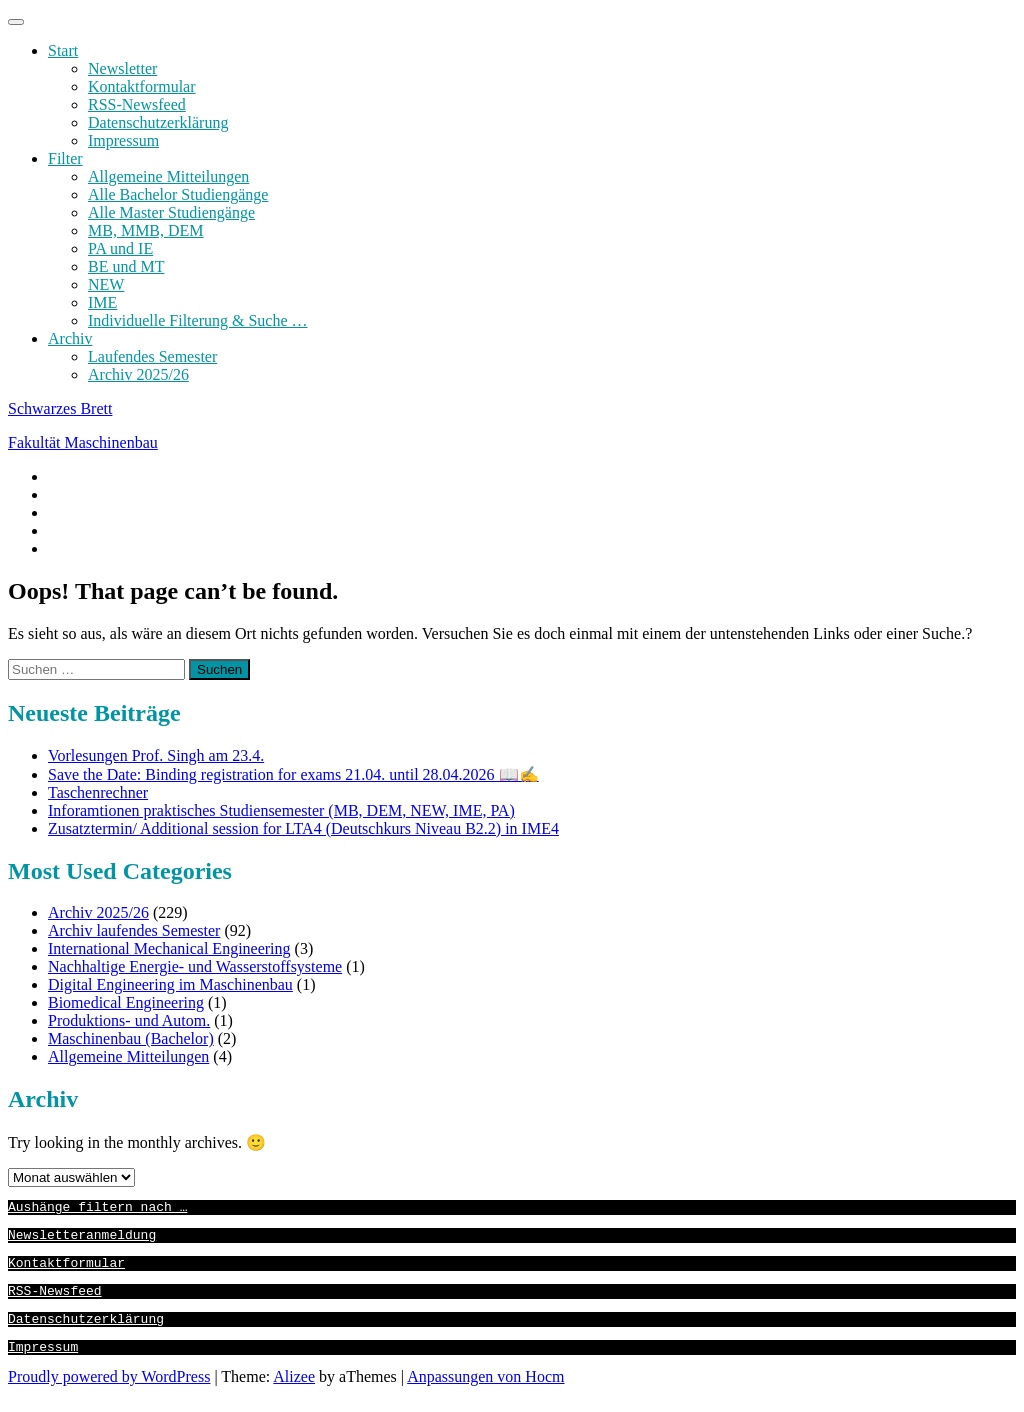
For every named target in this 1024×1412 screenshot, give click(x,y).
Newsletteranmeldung (82, 1240)
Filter (65, 158)
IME (102, 302)
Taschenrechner (98, 792)
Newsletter (122, 68)
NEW (106, 284)
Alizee (294, 1394)
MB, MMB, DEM (146, 230)
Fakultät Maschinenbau (83, 442)
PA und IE (120, 248)
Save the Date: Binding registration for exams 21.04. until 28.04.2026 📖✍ (293, 774)
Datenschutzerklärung (158, 122)
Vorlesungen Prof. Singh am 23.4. (156, 755)
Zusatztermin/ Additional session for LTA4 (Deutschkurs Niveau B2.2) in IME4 (303, 828)
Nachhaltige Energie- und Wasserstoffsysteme (195, 966)
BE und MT (126, 266)
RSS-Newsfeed (137, 104)
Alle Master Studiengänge (171, 212)
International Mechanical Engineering (169, 948)
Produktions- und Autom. (129, 1020)
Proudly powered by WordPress (109, 1394)
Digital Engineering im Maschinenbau (170, 984)
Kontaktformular (142, 86)
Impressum (123, 140)
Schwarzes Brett (60, 408)
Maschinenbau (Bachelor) (131, 1038)
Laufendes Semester (152, 356)
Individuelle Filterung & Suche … (198, 320)
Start (63, 50)
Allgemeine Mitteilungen (168, 176)
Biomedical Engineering (126, 1002)
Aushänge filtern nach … (97, 1209)
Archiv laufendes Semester (134, 930)
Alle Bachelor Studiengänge (178, 194)
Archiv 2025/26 (138, 374)
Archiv (70, 338)
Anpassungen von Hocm (485, 1394)
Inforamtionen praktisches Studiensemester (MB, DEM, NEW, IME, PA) (281, 810)
